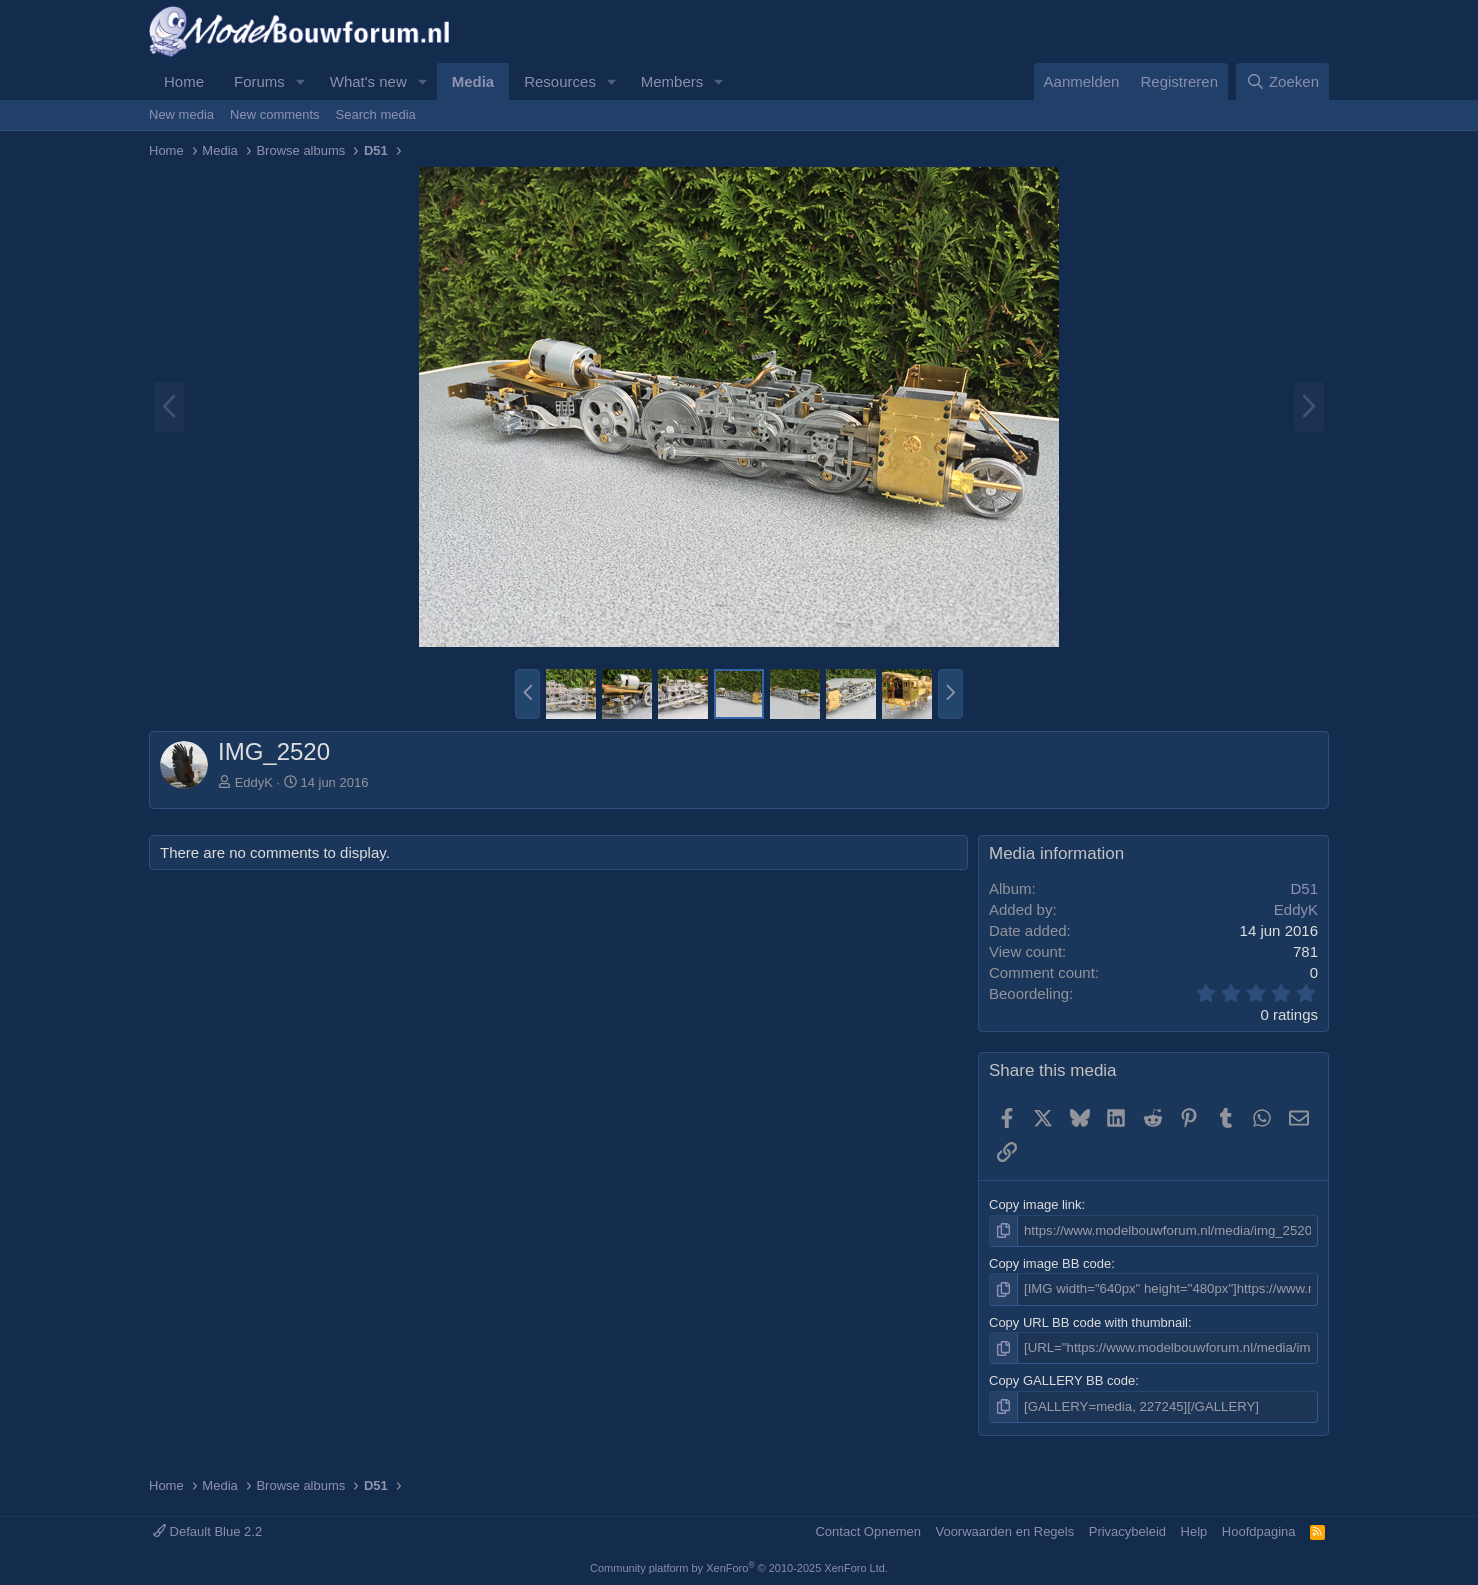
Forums (259, 81)
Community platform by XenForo (739, 1567)
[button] (301, 81)
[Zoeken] (1283, 81)
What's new (368, 81)
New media (181, 114)
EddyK (254, 782)
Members (672, 81)
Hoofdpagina (1259, 1529)
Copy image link (1035, 1204)
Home (184, 81)
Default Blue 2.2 (207, 1529)
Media (473, 81)
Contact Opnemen (868, 1529)
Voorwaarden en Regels (1004, 1529)
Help (1194, 1529)
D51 (1304, 888)
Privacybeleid (1127, 1529)
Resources (560, 81)
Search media (376, 114)
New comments (275, 114)
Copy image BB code (1050, 1263)
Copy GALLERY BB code (1062, 1380)
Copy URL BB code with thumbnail (1088, 1321)
